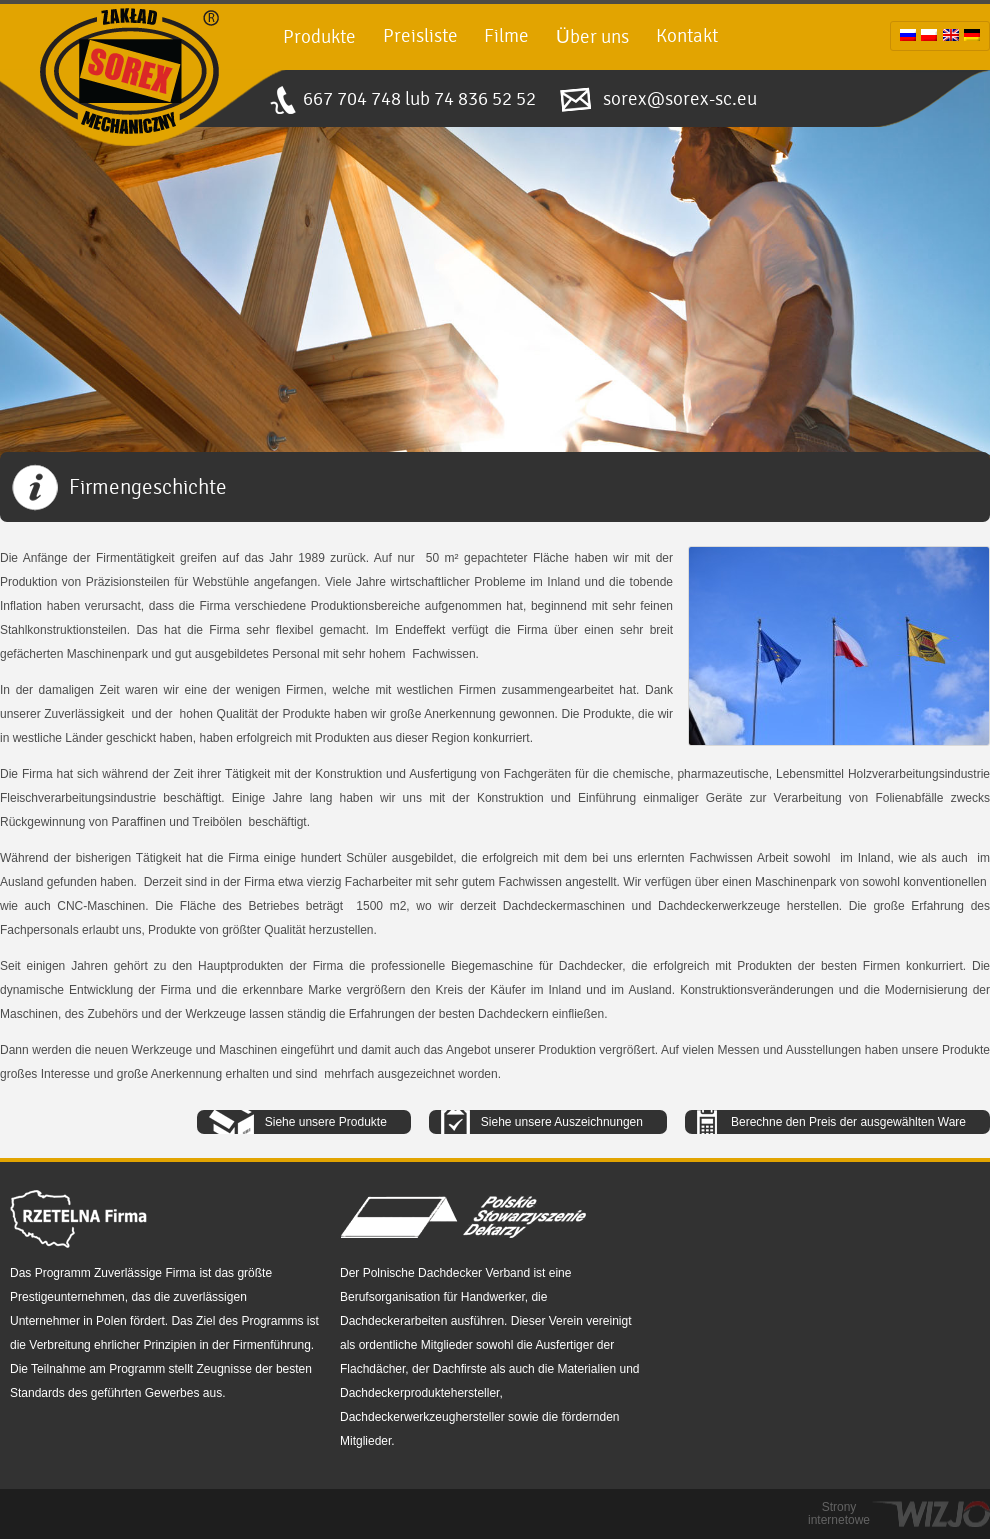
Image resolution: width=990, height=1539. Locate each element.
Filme (506, 36)
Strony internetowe (839, 1514)
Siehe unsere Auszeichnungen (562, 1122)
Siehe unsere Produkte (326, 1122)
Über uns (592, 37)
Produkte (319, 37)
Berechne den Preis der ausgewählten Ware (848, 1122)
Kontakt (687, 36)
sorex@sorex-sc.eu (680, 99)
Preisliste (420, 36)
